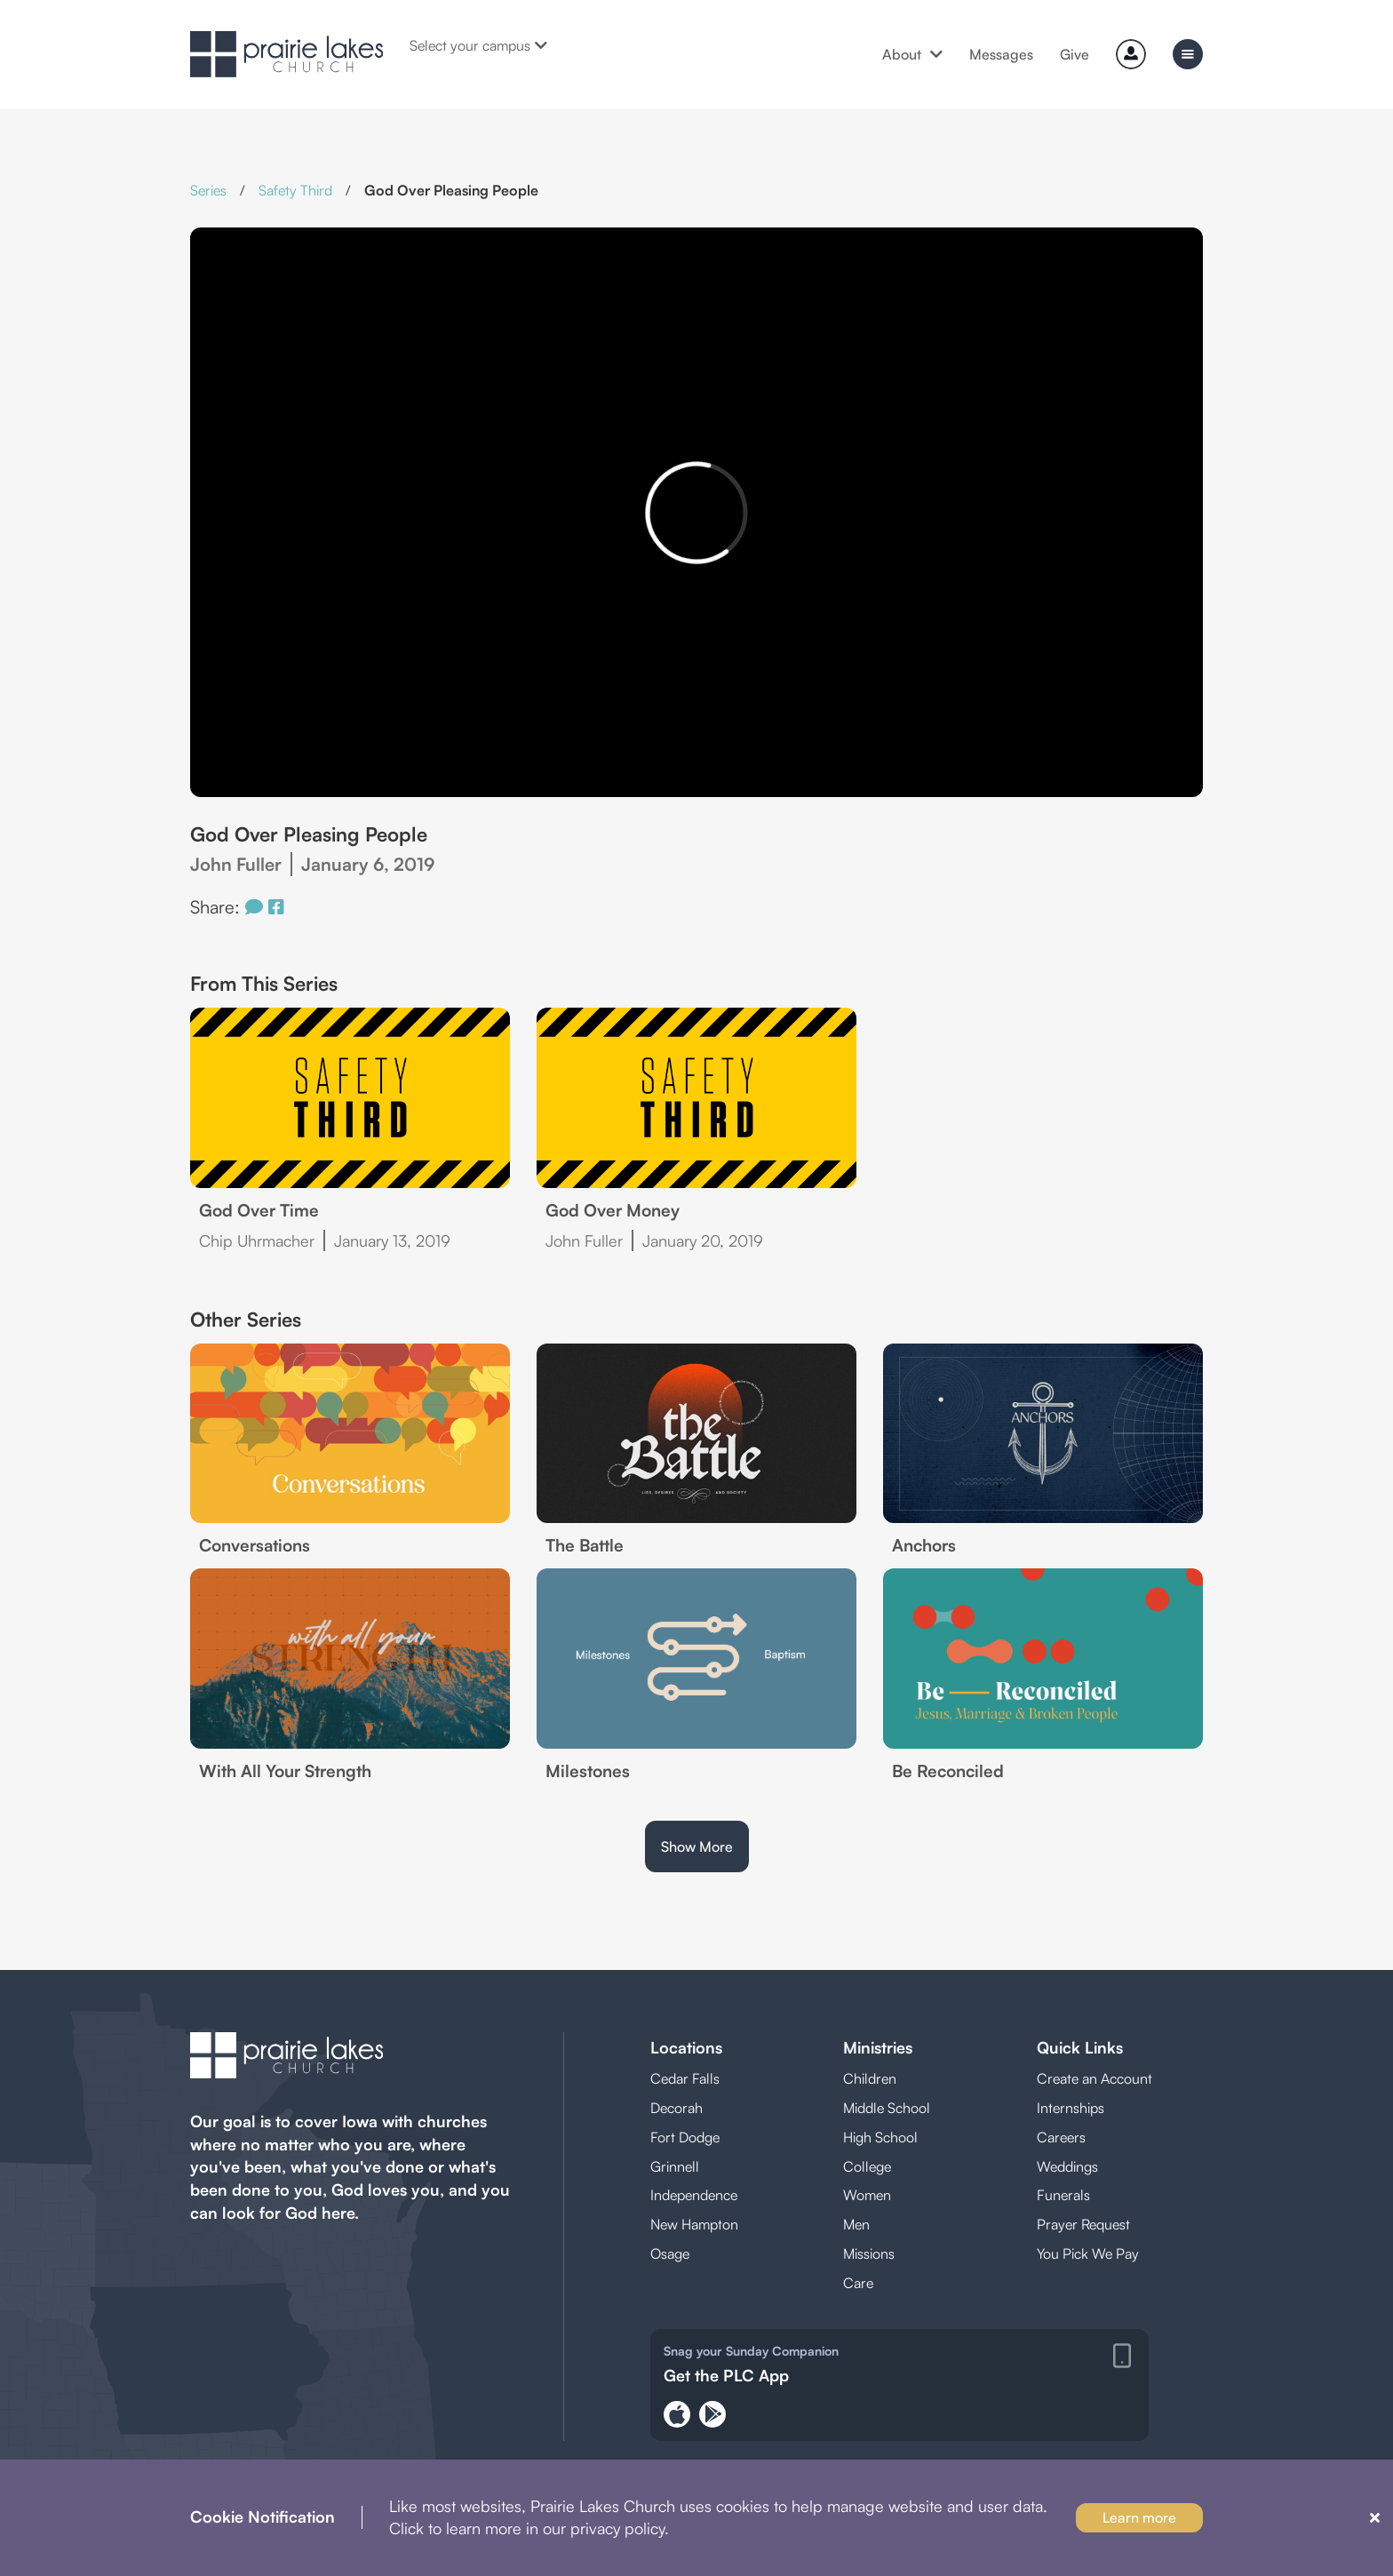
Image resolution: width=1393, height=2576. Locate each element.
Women (867, 2195)
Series (208, 190)
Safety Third (295, 190)
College (867, 2166)
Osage (669, 2253)
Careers (1061, 2137)
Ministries (877, 2047)
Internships (1070, 2108)
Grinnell (674, 2166)
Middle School (886, 2108)
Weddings (1067, 2166)
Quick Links (1080, 2047)
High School (880, 2137)
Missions (869, 2253)
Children (869, 2078)
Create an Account (1094, 2078)
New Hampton (694, 2224)
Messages (1001, 54)
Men (856, 2224)
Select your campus (478, 45)
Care (858, 2283)
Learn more (1139, 2517)
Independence (693, 2195)
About (912, 54)
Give (1074, 54)
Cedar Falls (685, 2078)
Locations (686, 2047)
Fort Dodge (685, 2137)
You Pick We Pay (1088, 2253)
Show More (697, 1846)
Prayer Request (1083, 2224)
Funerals (1063, 2195)
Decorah (676, 2108)
